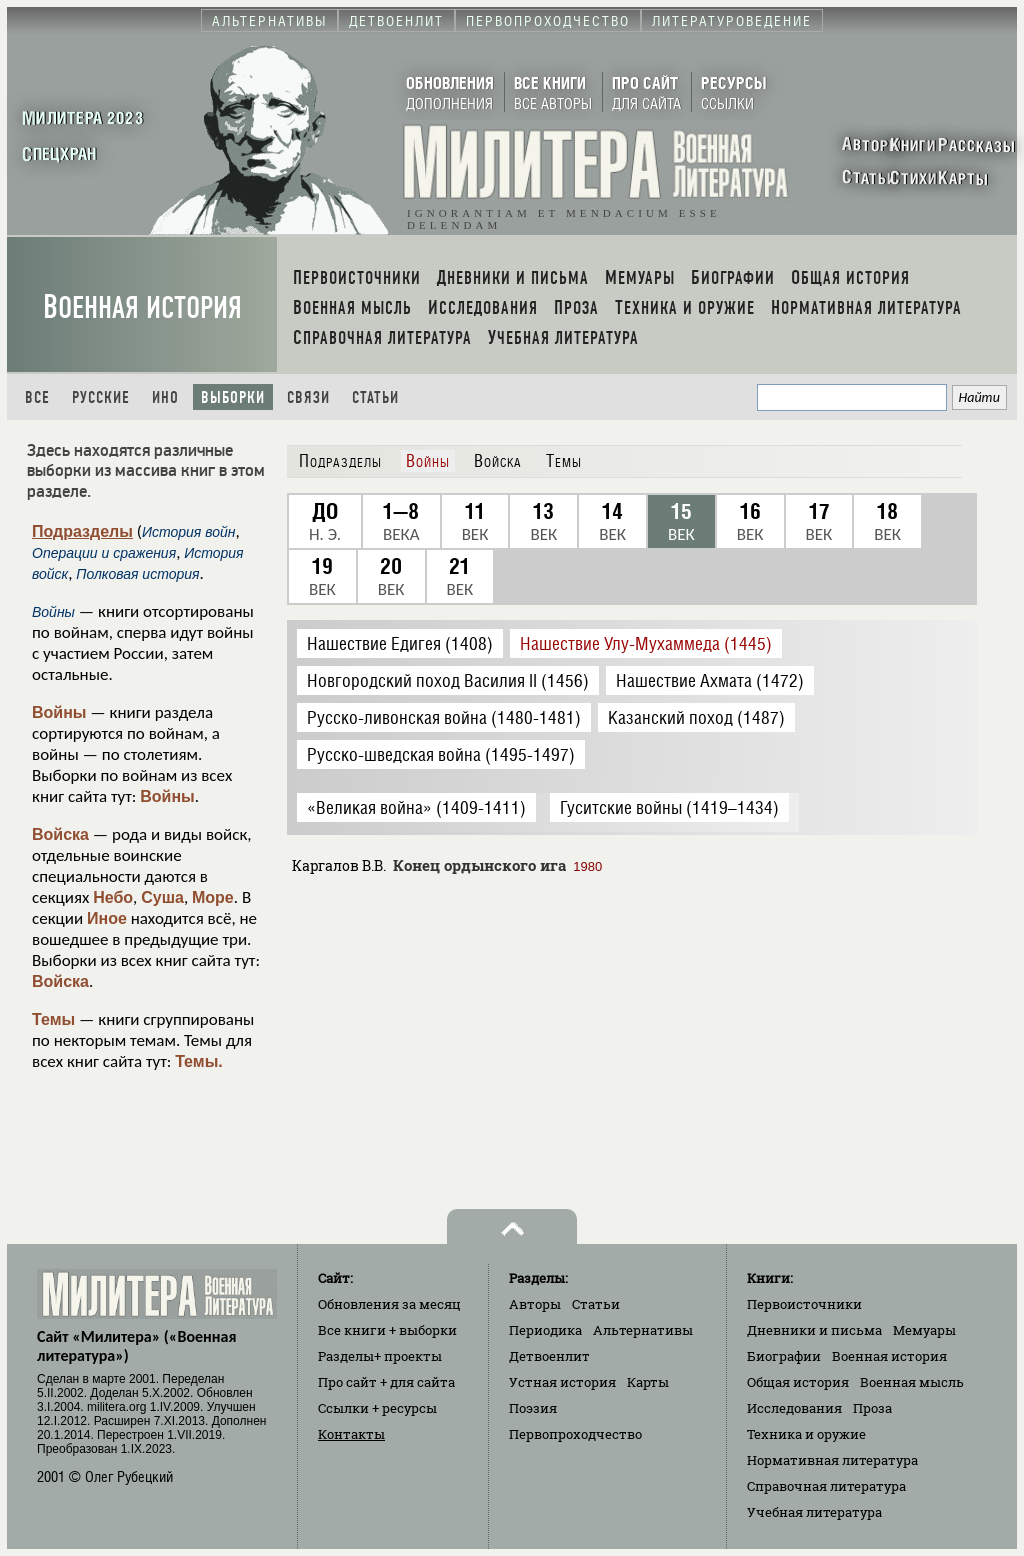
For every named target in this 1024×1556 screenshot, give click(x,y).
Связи (308, 397)
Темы (53, 1019)
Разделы (380, 1356)
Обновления (389, 1304)
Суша (162, 897)
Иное (107, 918)
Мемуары (924, 1330)
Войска (60, 834)
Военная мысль (912, 1382)
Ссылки (377, 1408)
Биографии (784, 1356)
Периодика (545, 1330)
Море (213, 897)
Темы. (199, 1061)
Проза (872, 1408)
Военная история (142, 307)
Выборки (233, 397)
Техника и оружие (806, 1434)
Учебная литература (814, 1512)
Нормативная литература (832, 1460)
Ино (165, 397)
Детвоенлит (549, 1356)
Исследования (794, 1408)
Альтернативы (643, 1330)
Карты (648, 1382)
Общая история (798, 1382)
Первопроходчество (575, 1434)
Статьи (375, 397)
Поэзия (533, 1408)
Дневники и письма (814, 1330)
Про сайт (386, 1382)
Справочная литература (826, 1486)
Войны (59, 712)
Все (37, 397)
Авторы (535, 1304)
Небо (113, 897)
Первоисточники (804, 1304)
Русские (101, 397)
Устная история (562, 1382)
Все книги (387, 1330)
